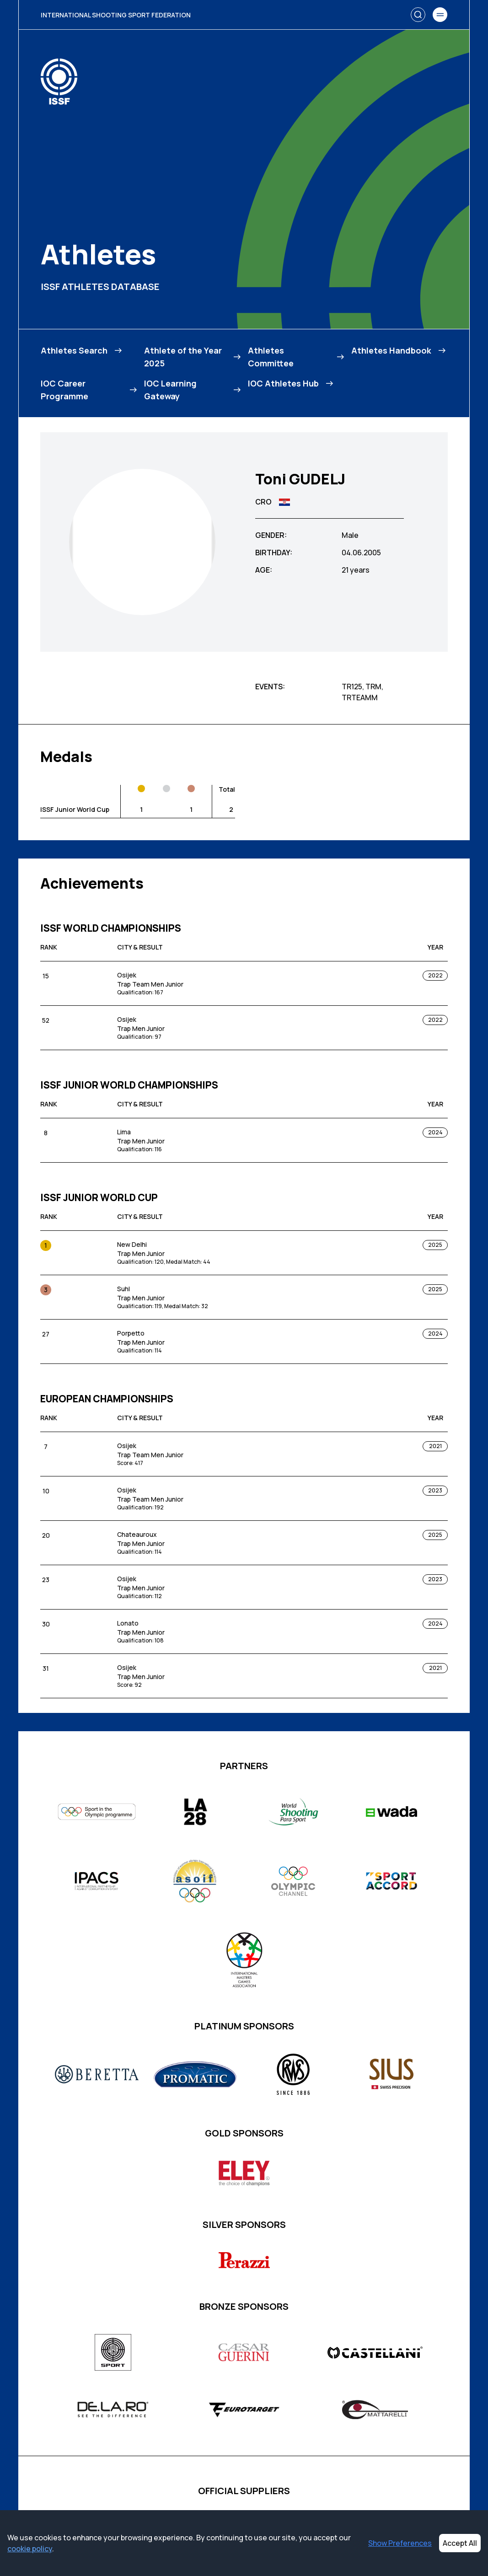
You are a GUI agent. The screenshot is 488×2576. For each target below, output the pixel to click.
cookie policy (29, 2549)
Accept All (460, 2543)
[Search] (418, 14)
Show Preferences (400, 2543)
